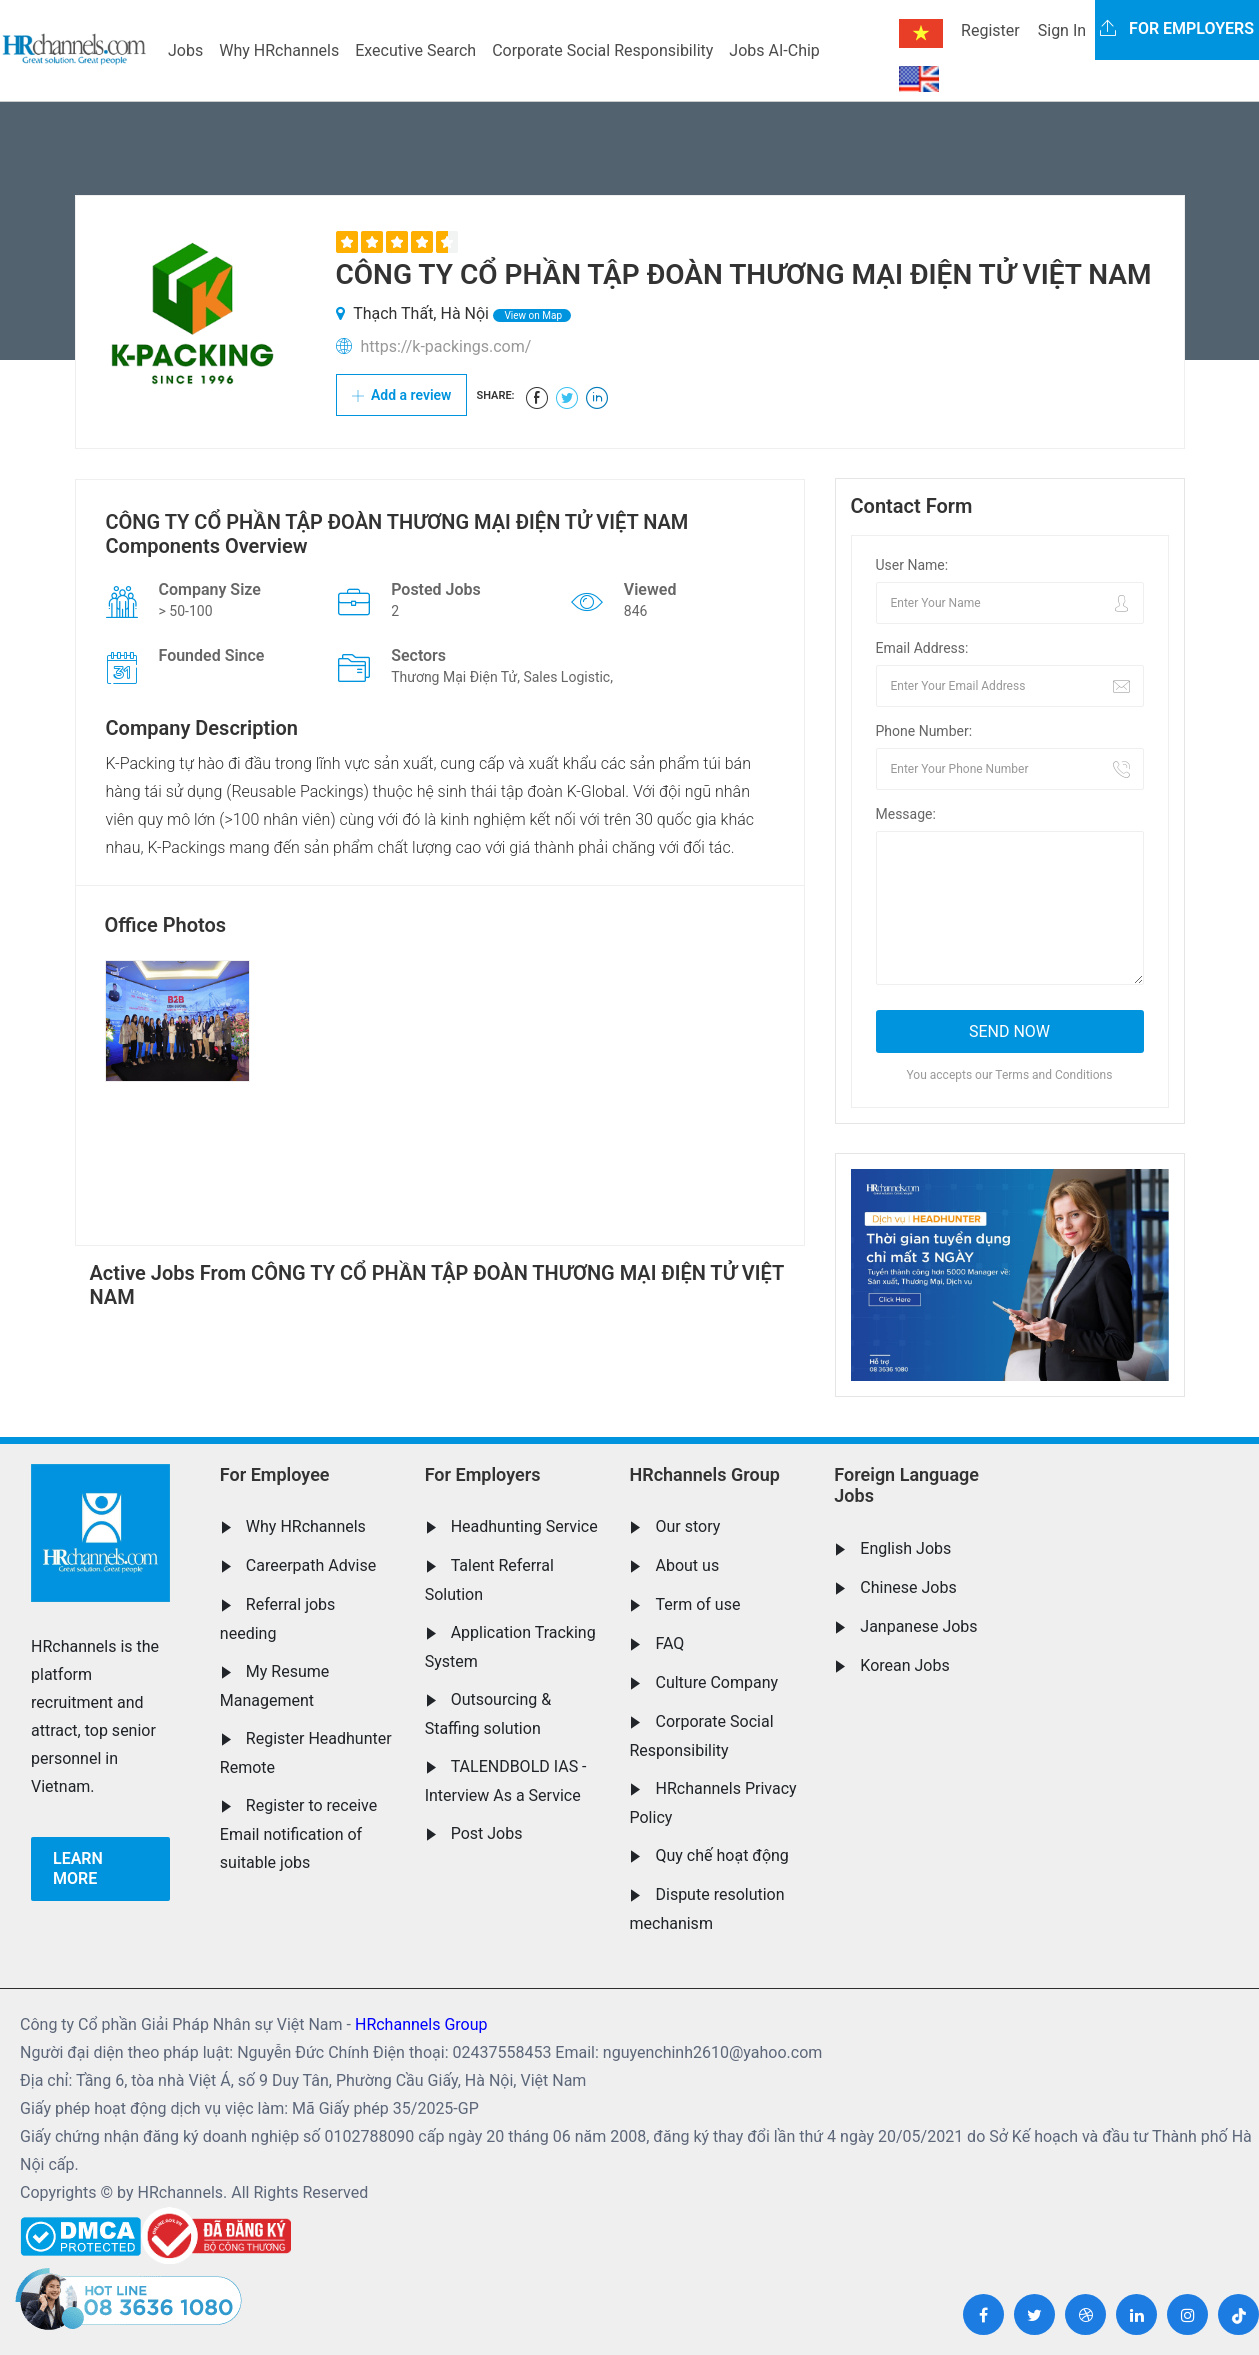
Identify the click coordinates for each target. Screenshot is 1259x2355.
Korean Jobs (904, 1665)
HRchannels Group (704, 1474)
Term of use (697, 1604)
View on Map (532, 315)
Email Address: (922, 648)
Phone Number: (924, 731)
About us (687, 1565)
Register (990, 30)
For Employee (275, 1474)
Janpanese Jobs (918, 1626)
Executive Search (415, 50)
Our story (687, 1526)
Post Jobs (487, 1833)
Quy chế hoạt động (721, 1855)
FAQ (669, 1643)
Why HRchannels (279, 50)
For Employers (483, 1474)
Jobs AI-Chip (774, 50)
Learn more (78, 1868)
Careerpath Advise (311, 1565)
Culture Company (716, 1682)
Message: (906, 814)
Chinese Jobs (908, 1587)
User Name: (912, 565)
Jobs (185, 50)
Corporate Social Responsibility (602, 50)
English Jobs (905, 1548)
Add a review (402, 395)
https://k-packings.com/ (445, 346)
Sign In (1062, 30)
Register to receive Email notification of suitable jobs (298, 1834)
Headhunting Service (524, 1526)
